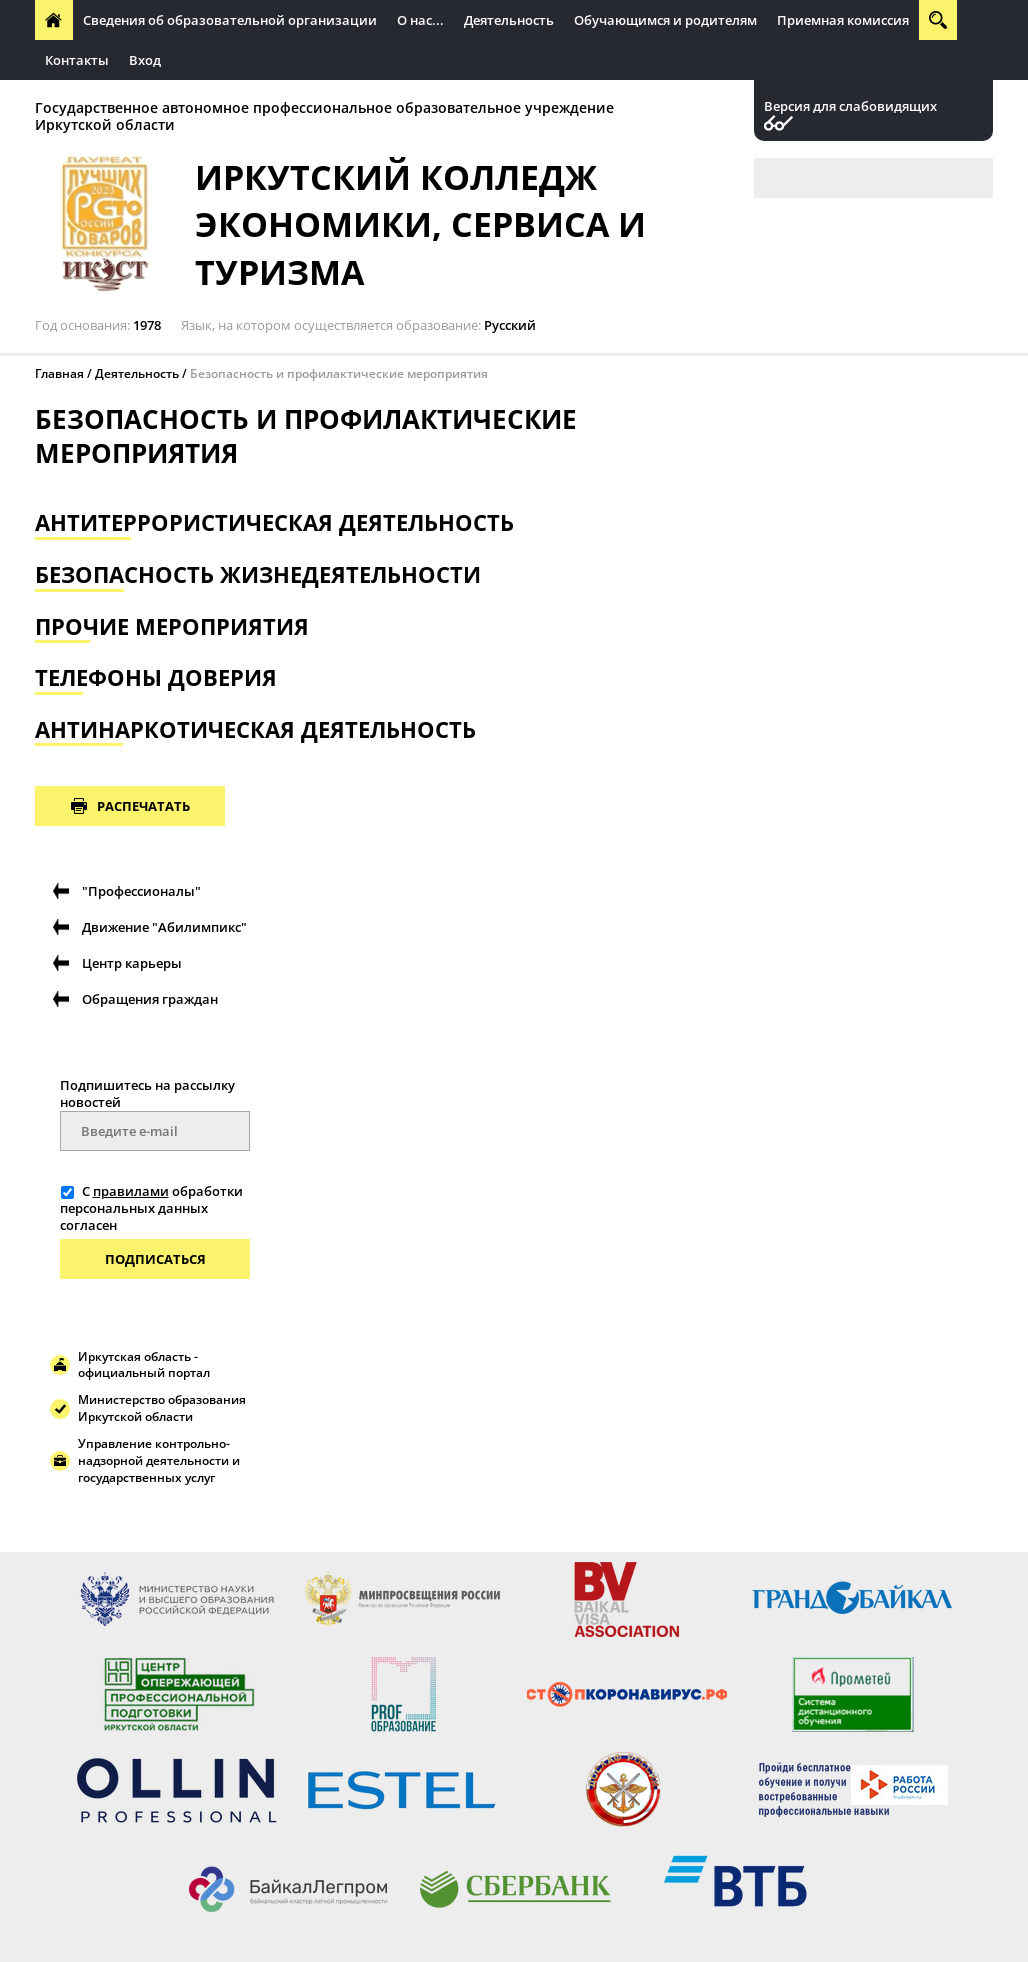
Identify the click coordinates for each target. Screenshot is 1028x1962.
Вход (145, 60)
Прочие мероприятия (172, 626)
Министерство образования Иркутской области (162, 1408)
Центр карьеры (132, 963)
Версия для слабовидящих (850, 106)
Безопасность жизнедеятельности (258, 574)
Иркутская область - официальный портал (144, 1365)
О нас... (420, 20)
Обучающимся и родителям (665, 20)
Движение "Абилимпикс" (164, 927)
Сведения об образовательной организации (230, 20)
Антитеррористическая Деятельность (274, 522)
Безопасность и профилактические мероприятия (339, 373)
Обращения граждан (150, 999)
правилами (131, 1191)
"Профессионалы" (141, 891)
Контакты (77, 60)
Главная (59, 373)
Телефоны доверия (156, 677)
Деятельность (509, 20)
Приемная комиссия (843, 20)
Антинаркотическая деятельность (255, 729)
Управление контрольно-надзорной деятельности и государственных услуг (159, 1460)
